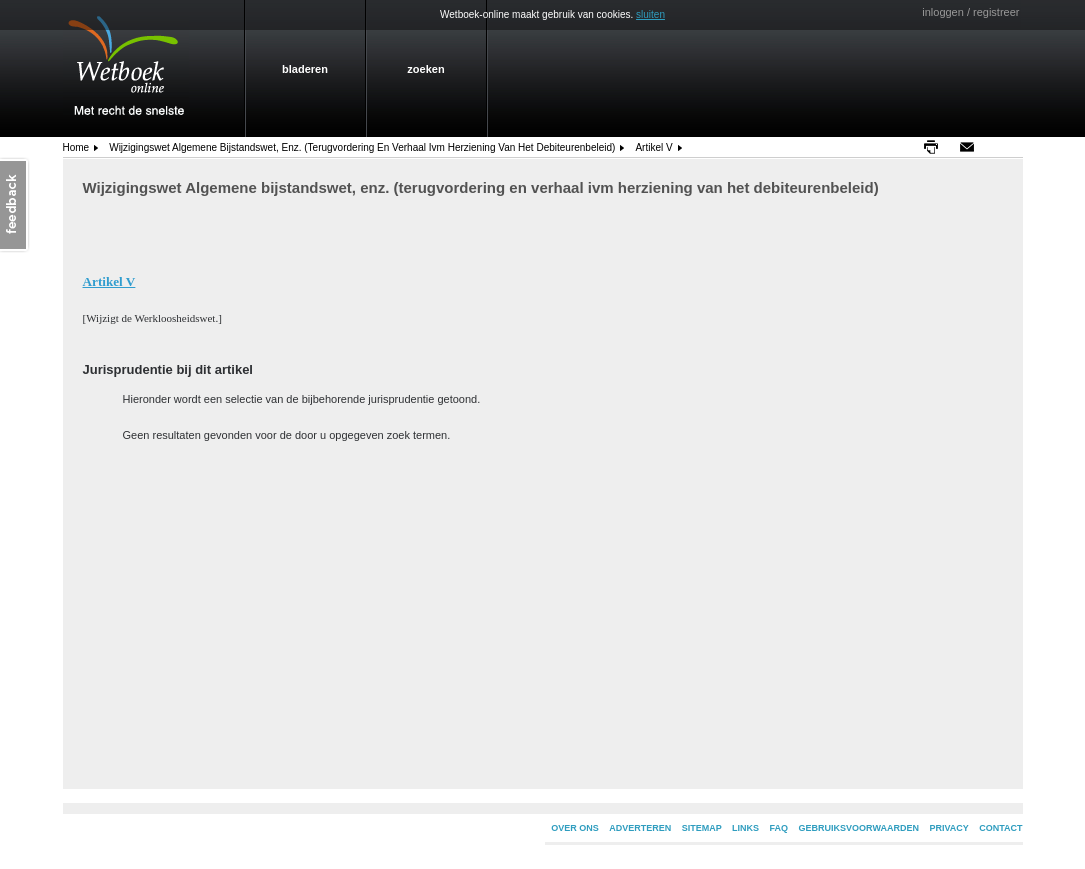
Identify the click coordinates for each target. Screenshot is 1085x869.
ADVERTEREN (640, 828)
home (76, 147)
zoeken (425, 69)
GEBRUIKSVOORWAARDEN (859, 828)
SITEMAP (702, 828)
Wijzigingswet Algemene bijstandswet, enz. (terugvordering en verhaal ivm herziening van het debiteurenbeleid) (362, 147)
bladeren (305, 69)
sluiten (650, 14)
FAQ (779, 828)
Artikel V (653, 147)
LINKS (745, 828)
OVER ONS (575, 828)
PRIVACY (948, 828)
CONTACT (1000, 828)
